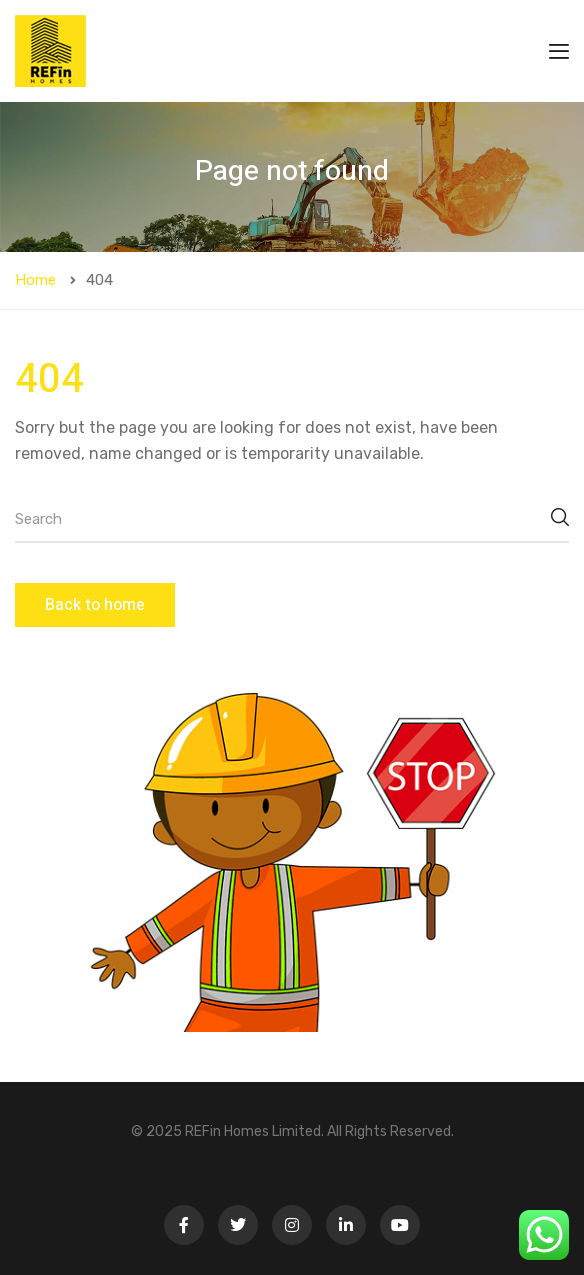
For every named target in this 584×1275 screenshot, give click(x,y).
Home (35, 280)
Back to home (95, 605)
